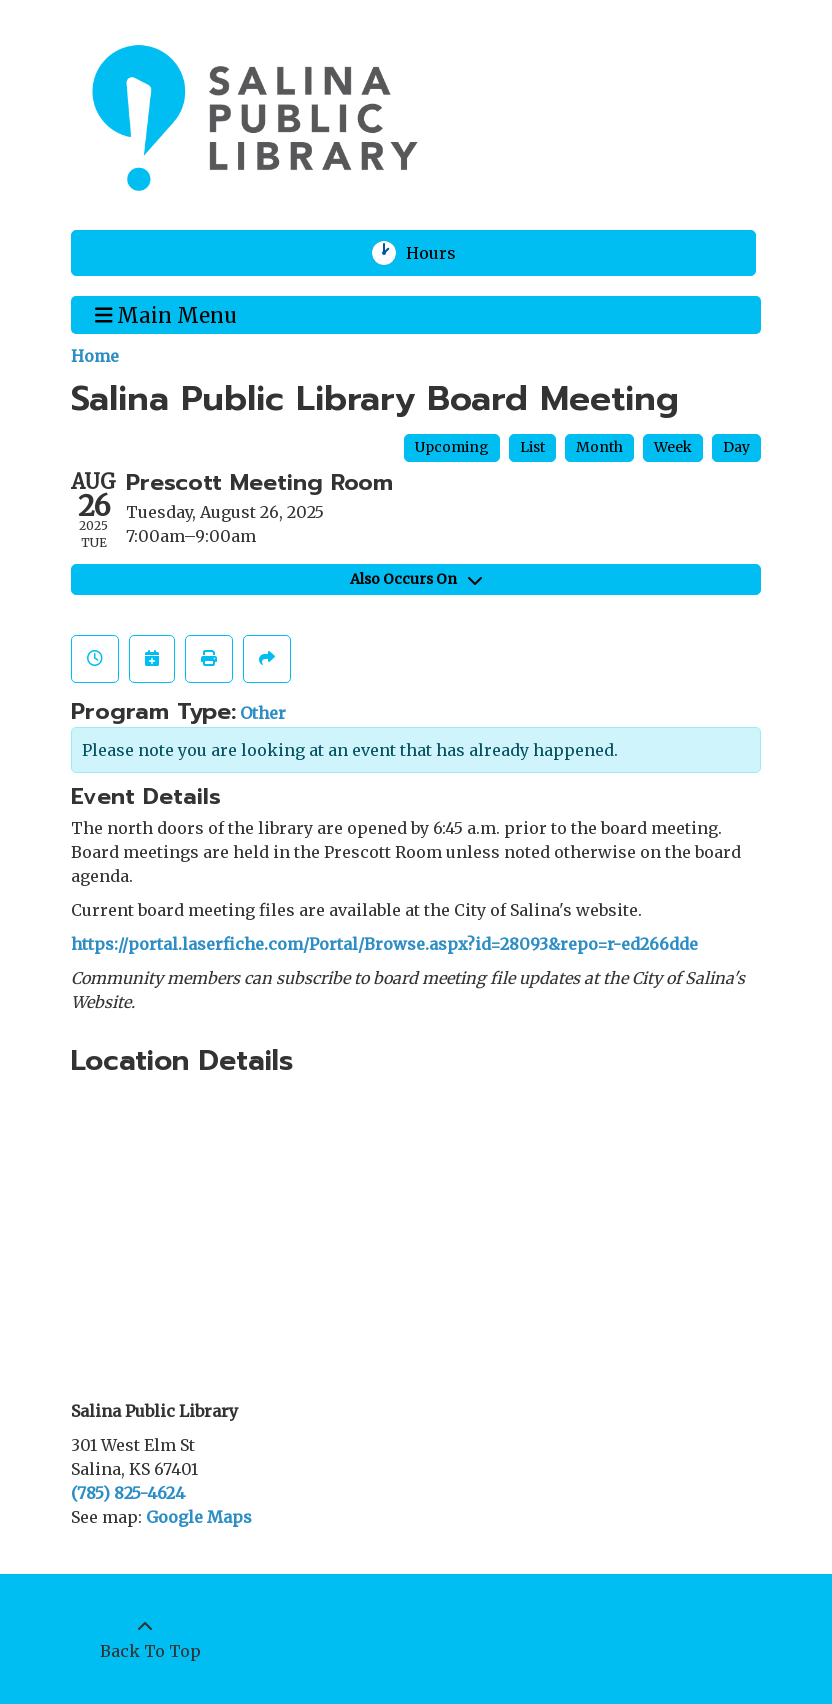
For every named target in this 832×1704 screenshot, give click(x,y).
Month (599, 447)
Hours (443, 253)
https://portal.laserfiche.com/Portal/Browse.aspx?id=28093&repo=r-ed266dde (384, 944)
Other (263, 713)
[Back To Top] (145, 1639)
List (532, 447)
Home (95, 356)
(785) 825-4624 (128, 1493)
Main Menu (166, 314)
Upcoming (452, 447)
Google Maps (199, 1517)
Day (736, 447)
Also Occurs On (416, 579)
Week (673, 447)
